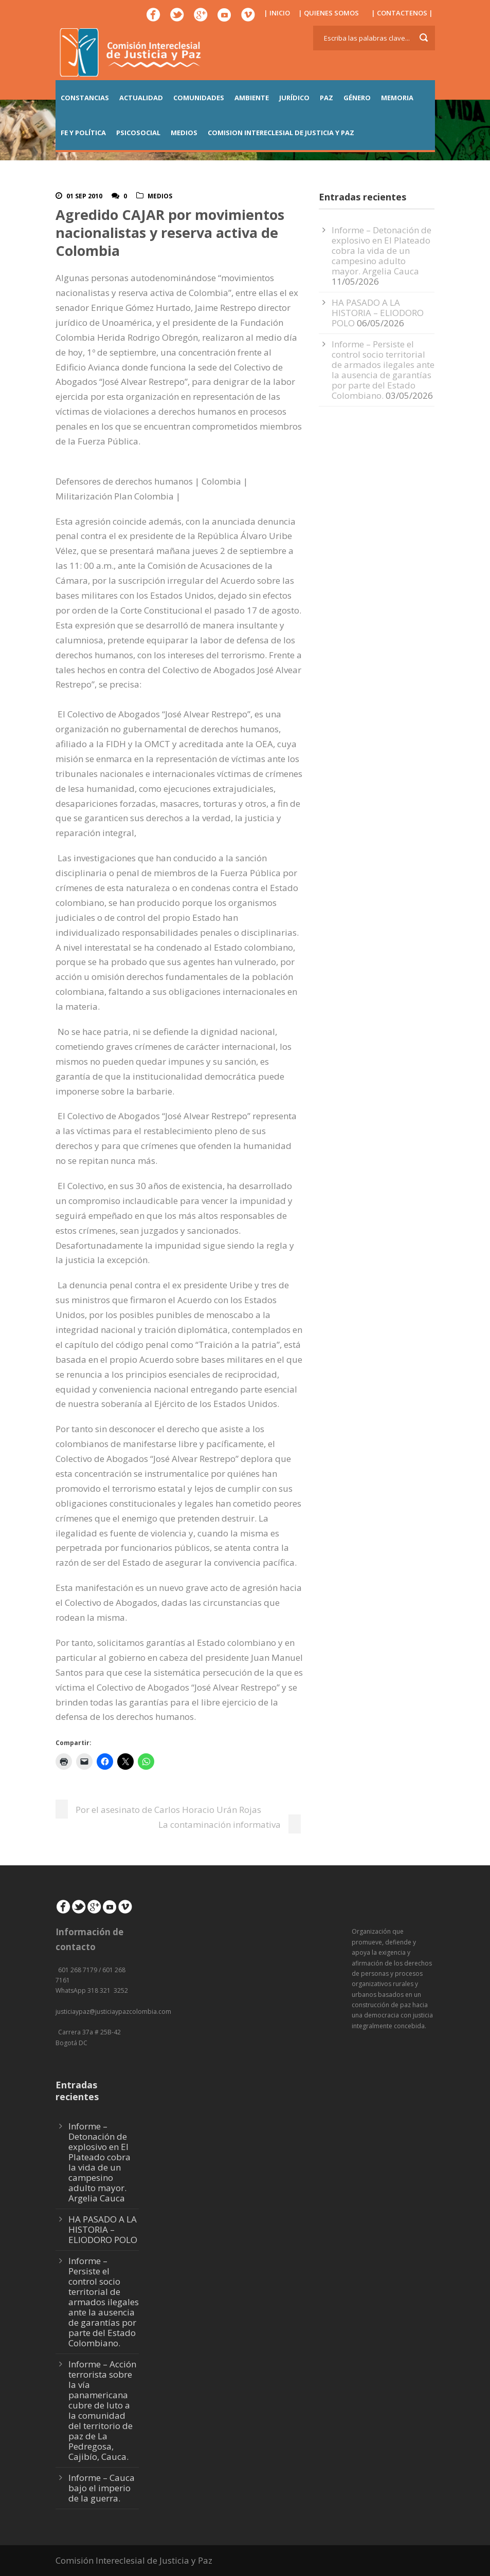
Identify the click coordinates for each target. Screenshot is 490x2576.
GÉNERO (357, 97)
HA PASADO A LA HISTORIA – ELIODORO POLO (378, 312)
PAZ (326, 97)
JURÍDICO (294, 97)
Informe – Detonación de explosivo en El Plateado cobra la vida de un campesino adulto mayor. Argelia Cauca (381, 250)
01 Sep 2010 (84, 196)
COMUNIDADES (198, 97)
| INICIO (277, 12)
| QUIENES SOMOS (328, 12)
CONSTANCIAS (85, 97)
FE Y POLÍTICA (83, 132)
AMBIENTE (251, 97)
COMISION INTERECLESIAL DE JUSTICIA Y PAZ (281, 132)
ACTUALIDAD (141, 97)
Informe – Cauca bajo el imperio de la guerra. (101, 2488)
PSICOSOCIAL (138, 132)
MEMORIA (397, 97)
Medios (160, 196)
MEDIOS (184, 132)
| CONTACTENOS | (402, 12)
